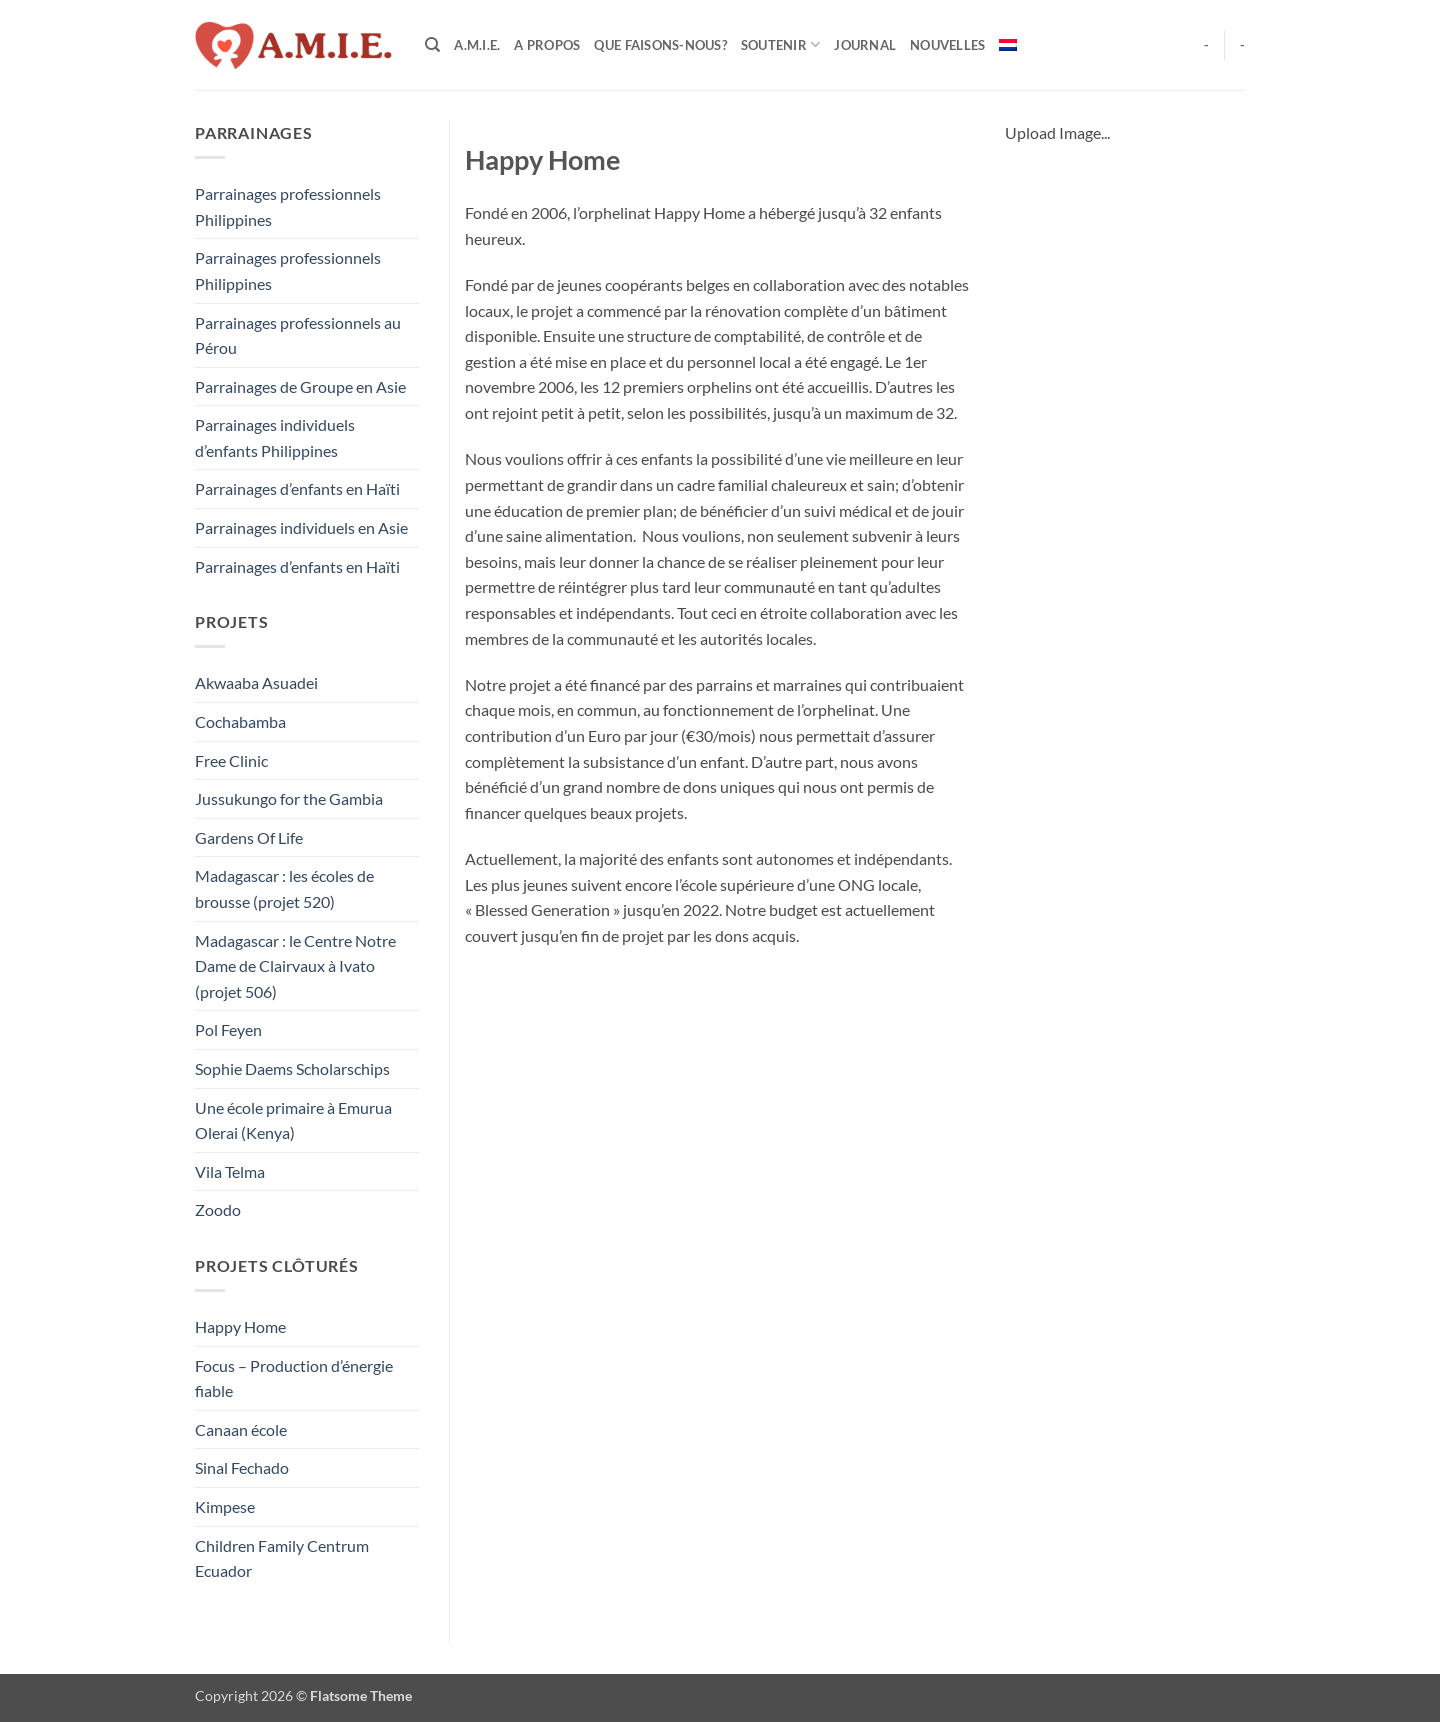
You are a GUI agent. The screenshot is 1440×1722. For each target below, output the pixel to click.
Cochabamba (240, 721)
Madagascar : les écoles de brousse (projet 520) (284, 888)
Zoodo (218, 1209)
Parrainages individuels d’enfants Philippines (275, 437)
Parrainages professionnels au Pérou (298, 335)
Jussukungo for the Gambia (289, 798)
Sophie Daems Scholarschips (292, 1068)
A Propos (547, 45)
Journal (865, 45)
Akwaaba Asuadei (256, 682)
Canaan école (241, 1429)
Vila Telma (230, 1171)
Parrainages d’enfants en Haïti (297, 488)
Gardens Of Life (249, 837)
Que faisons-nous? (660, 45)
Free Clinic (231, 760)
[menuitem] (1008, 45)
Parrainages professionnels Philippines (288, 206)
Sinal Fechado (242, 1467)
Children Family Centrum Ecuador (282, 1558)
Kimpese (225, 1506)
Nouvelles (947, 45)
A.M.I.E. (477, 45)
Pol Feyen (228, 1029)
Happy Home (240, 1326)
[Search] (432, 45)
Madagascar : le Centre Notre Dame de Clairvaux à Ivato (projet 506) (295, 966)
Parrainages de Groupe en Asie (300, 386)
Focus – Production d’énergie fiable (294, 1378)
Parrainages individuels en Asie (301, 527)
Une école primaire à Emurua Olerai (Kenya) (293, 1120)
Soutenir (781, 44)
